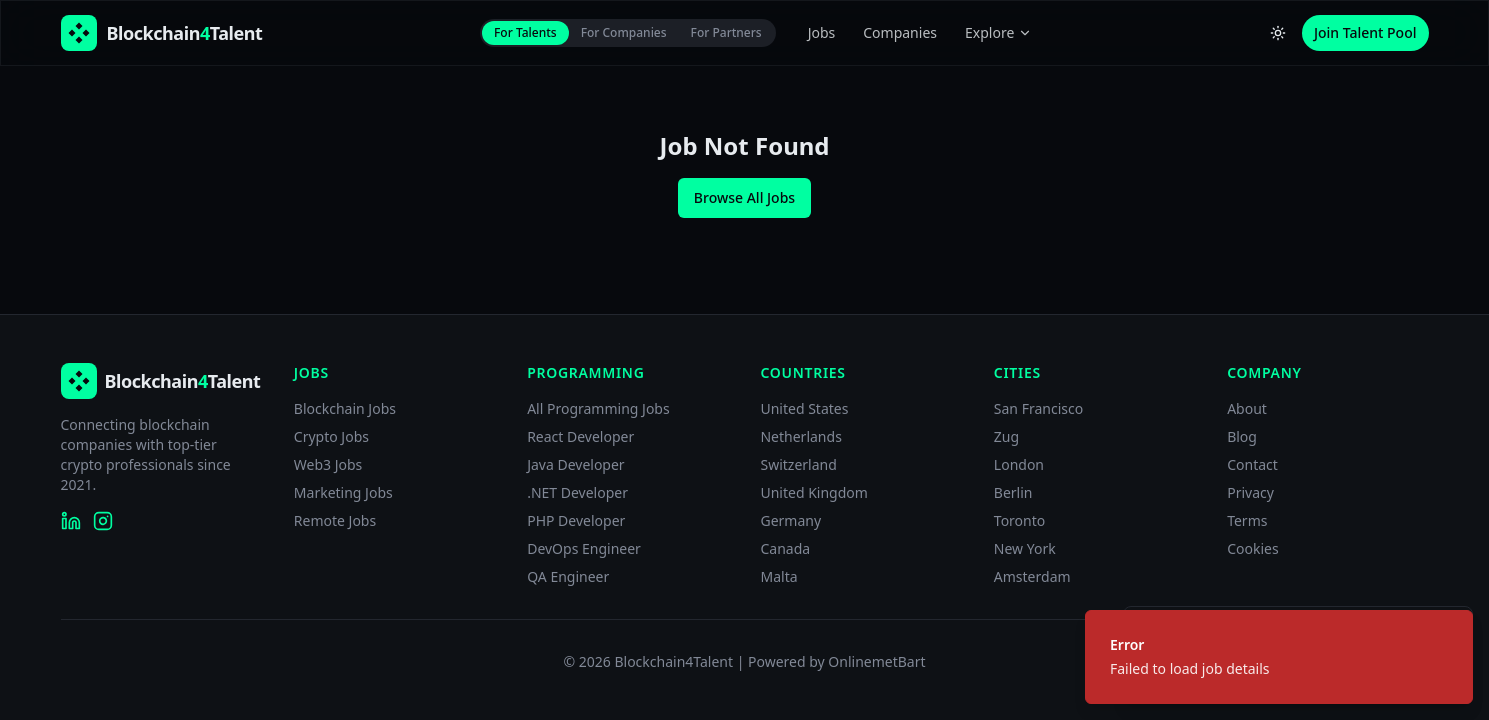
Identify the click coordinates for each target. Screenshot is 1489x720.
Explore (998, 32)
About (1247, 408)
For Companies (624, 32)
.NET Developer (577, 492)
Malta (778, 576)
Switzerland (798, 464)
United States (804, 408)
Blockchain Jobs (345, 408)
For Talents (525, 32)
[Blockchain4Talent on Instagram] (103, 521)
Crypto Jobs (331, 436)
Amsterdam (1032, 576)
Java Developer (576, 464)
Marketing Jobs (343, 492)
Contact (1252, 464)
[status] (1279, 657)
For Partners (726, 32)
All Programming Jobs (598, 408)
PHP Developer (576, 520)
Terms (1247, 520)
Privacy (1250, 492)
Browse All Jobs (744, 197)
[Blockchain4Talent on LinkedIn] (71, 521)
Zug (1006, 436)
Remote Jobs (335, 520)
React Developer (580, 436)
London (1019, 464)
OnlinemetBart (876, 661)
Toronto (1019, 520)
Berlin (1013, 492)
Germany (790, 520)
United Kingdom (813, 492)
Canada (785, 548)
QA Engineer (568, 576)
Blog (1242, 436)
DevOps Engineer (584, 548)
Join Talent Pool (1365, 32)
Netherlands (800, 436)
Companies (900, 32)
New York (1025, 548)
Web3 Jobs (328, 464)
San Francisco (1038, 408)
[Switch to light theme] (1278, 33)
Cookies (1252, 548)
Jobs (822, 32)
